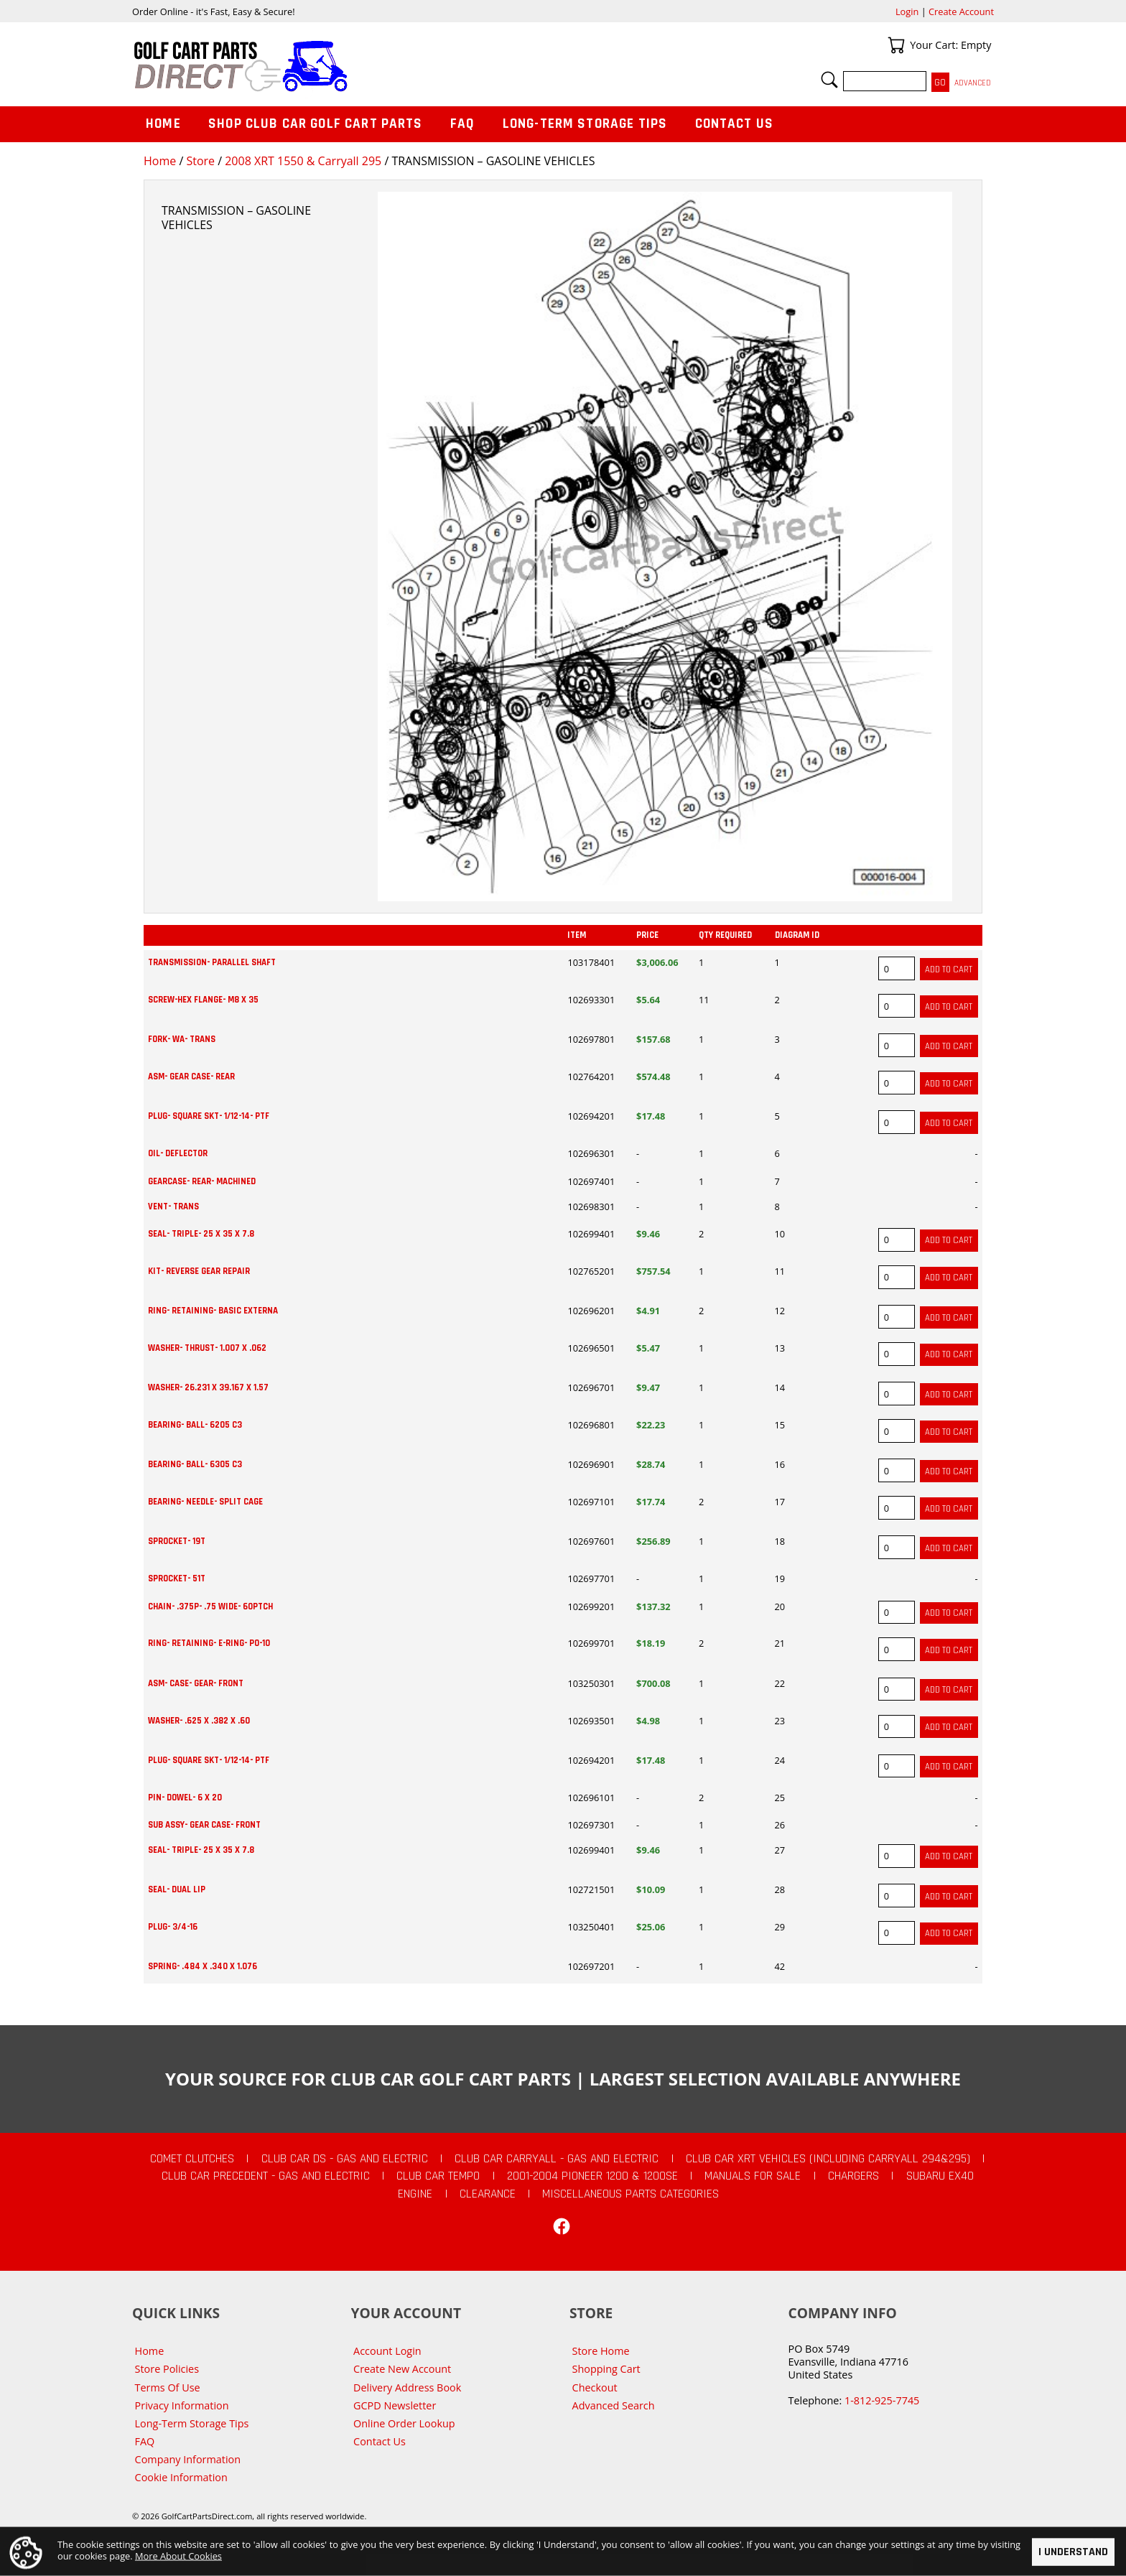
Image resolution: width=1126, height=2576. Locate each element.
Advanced (972, 83)
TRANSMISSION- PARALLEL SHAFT (212, 962)
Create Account (961, 11)
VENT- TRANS (173, 1206)
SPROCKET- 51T (176, 1578)
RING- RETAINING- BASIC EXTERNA (213, 1310)
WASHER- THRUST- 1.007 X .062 (207, 1348)
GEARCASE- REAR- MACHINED (202, 1181)
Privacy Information (182, 2405)
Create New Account (402, 2369)
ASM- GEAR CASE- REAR (191, 1076)
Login (906, 11)
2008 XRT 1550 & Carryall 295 (303, 161)
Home (160, 161)
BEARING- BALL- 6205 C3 (195, 1425)
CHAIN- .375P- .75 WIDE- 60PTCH (210, 1606)
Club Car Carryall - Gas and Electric (557, 2159)
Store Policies (167, 2369)
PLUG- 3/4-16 (172, 1927)
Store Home (601, 2351)
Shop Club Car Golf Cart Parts (315, 124)
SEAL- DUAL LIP (176, 1889)
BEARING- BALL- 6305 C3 (195, 1464)
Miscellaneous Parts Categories (630, 2194)
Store (200, 161)
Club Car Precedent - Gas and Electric (266, 2176)
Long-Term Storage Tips (585, 124)
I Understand (1073, 2551)
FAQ (462, 124)
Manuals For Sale (752, 2176)
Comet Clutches (192, 2159)
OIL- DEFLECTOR (178, 1153)
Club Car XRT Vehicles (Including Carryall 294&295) (828, 2159)
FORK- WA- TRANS (181, 1039)
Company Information (188, 2459)
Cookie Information (181, 2477)
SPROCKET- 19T (176, 1541)
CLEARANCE (488, 2194)
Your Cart (896, 45)
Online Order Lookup (404, 2423)
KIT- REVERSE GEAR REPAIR (199, 1271)
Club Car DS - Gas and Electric (344, 2159)
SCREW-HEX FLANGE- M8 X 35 (203, 999)
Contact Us (734, 124)
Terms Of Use (167, 2387)
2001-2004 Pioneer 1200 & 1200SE (592, 2176)
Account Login (387, 2351)
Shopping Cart (606, 2369)
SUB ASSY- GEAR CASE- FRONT (204, 1825)
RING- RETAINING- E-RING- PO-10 (209, 1643)
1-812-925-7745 (881, 2400)
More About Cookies (178, 2555)
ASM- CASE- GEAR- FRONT (195, 1683)
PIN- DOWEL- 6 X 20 (185, 1797)
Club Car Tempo (438, 2176)
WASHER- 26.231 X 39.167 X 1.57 (208, 1387)
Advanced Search (613, 2405)
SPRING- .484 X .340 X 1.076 (202, 1966)
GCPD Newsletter (394, 2405)
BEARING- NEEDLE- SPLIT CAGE (205, 1501)
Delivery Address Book (407, 2387)
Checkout (595, 2387)
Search (829, 79)
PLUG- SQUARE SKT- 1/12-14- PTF (208, 1116)
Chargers (853, 2176)
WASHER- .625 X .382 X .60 (199, 1720)
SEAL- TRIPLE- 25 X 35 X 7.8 (201, 1234)
